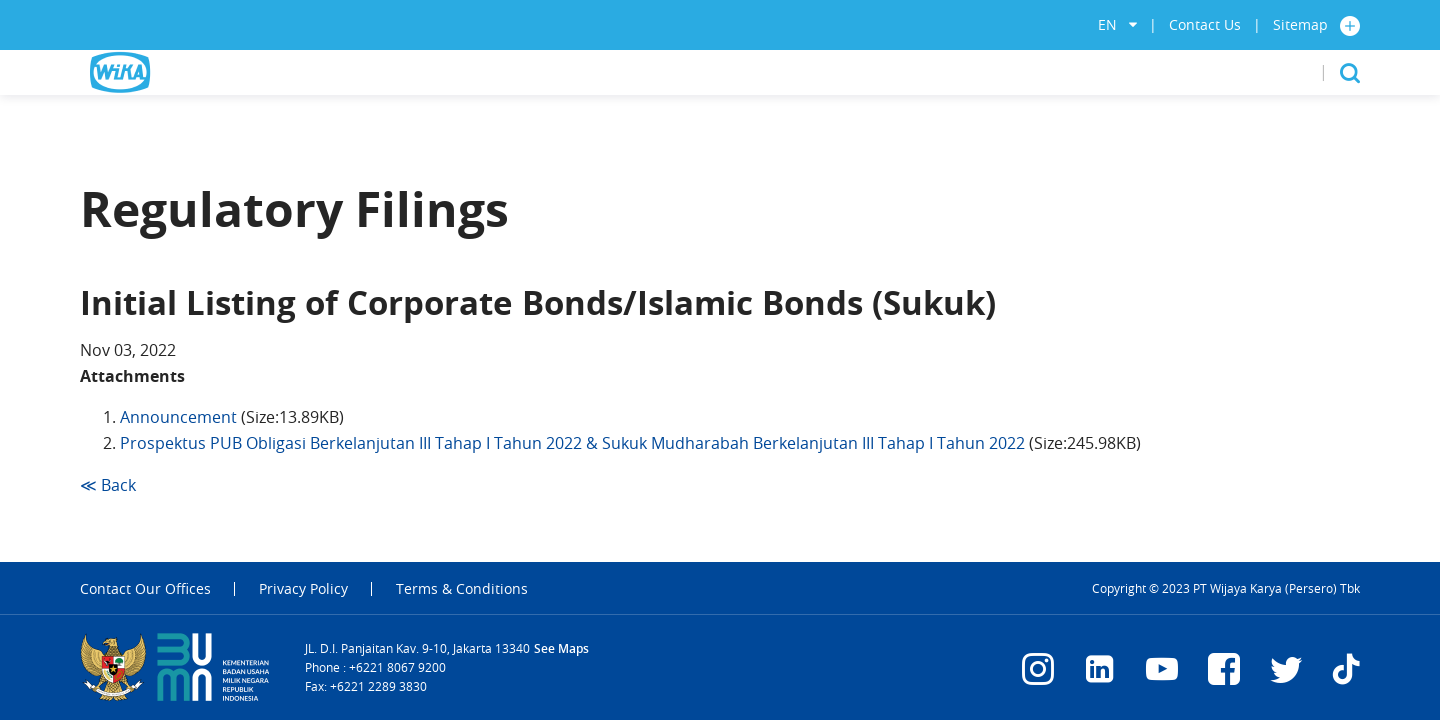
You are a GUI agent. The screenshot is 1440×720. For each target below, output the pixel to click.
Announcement (178, 417)
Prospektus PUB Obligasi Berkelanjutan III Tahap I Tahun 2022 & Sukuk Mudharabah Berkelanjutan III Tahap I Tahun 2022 (572, 443)
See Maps (561, 648)
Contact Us (1205, 24)
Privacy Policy (303, 589)
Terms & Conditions (462, 589)
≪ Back (108, 485)
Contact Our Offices (145, 589)
